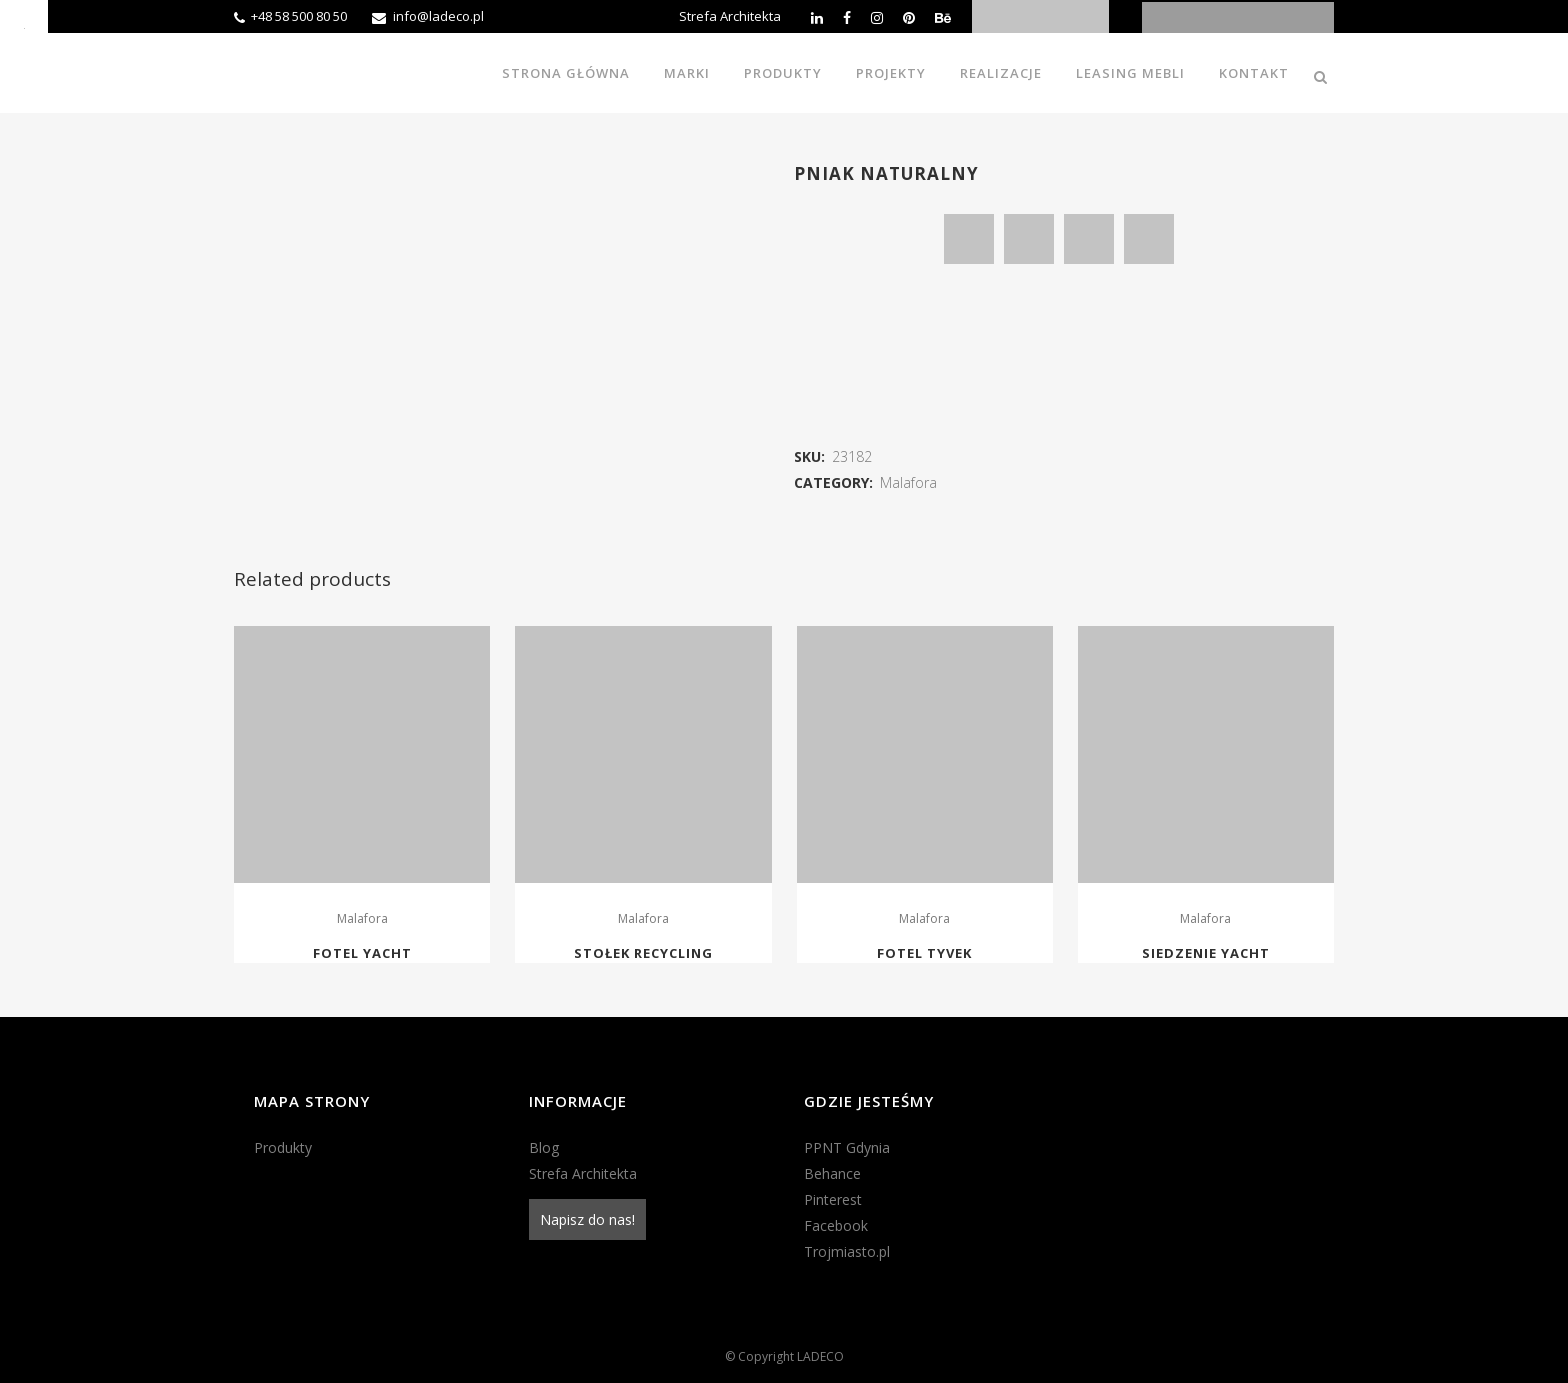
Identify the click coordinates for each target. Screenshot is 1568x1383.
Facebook (836, 1225)
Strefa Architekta (730, 16)
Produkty (283, 1147)
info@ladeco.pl (438, 16)
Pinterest (833, 1199)
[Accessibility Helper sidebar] (24, 24)
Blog (544, 1147)
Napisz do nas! (587, 1219)
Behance (832, 1173)
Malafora (908, 482)
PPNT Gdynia (847, 1147)
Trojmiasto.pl (847, 1251)
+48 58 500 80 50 (299, 16)
